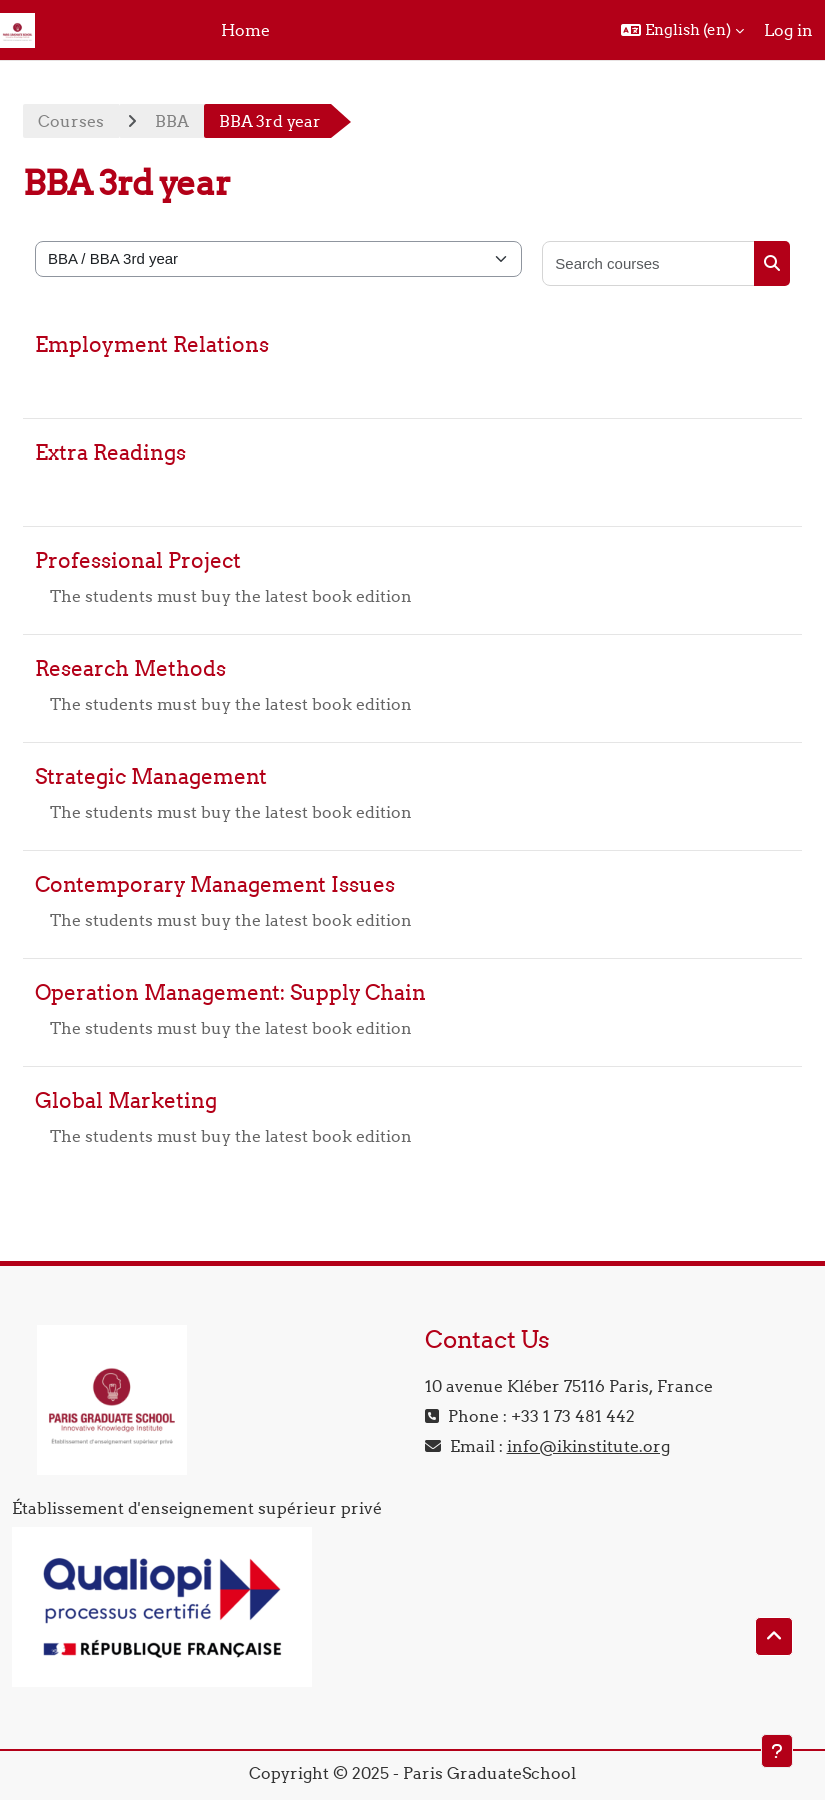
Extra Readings (110, 452)
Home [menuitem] (245, 30)
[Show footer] (777, 1751)
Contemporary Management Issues (215, 884)
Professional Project (138, 560)
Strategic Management (151, 776)
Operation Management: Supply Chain (230, 992)
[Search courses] (649, 263)
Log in (788, 30)
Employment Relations (152, 344)
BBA (172, 121)
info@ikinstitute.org (588, 1446)
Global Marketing (126, 1100)
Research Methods (130, 668)
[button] (682, 30)
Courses (71, 121)
